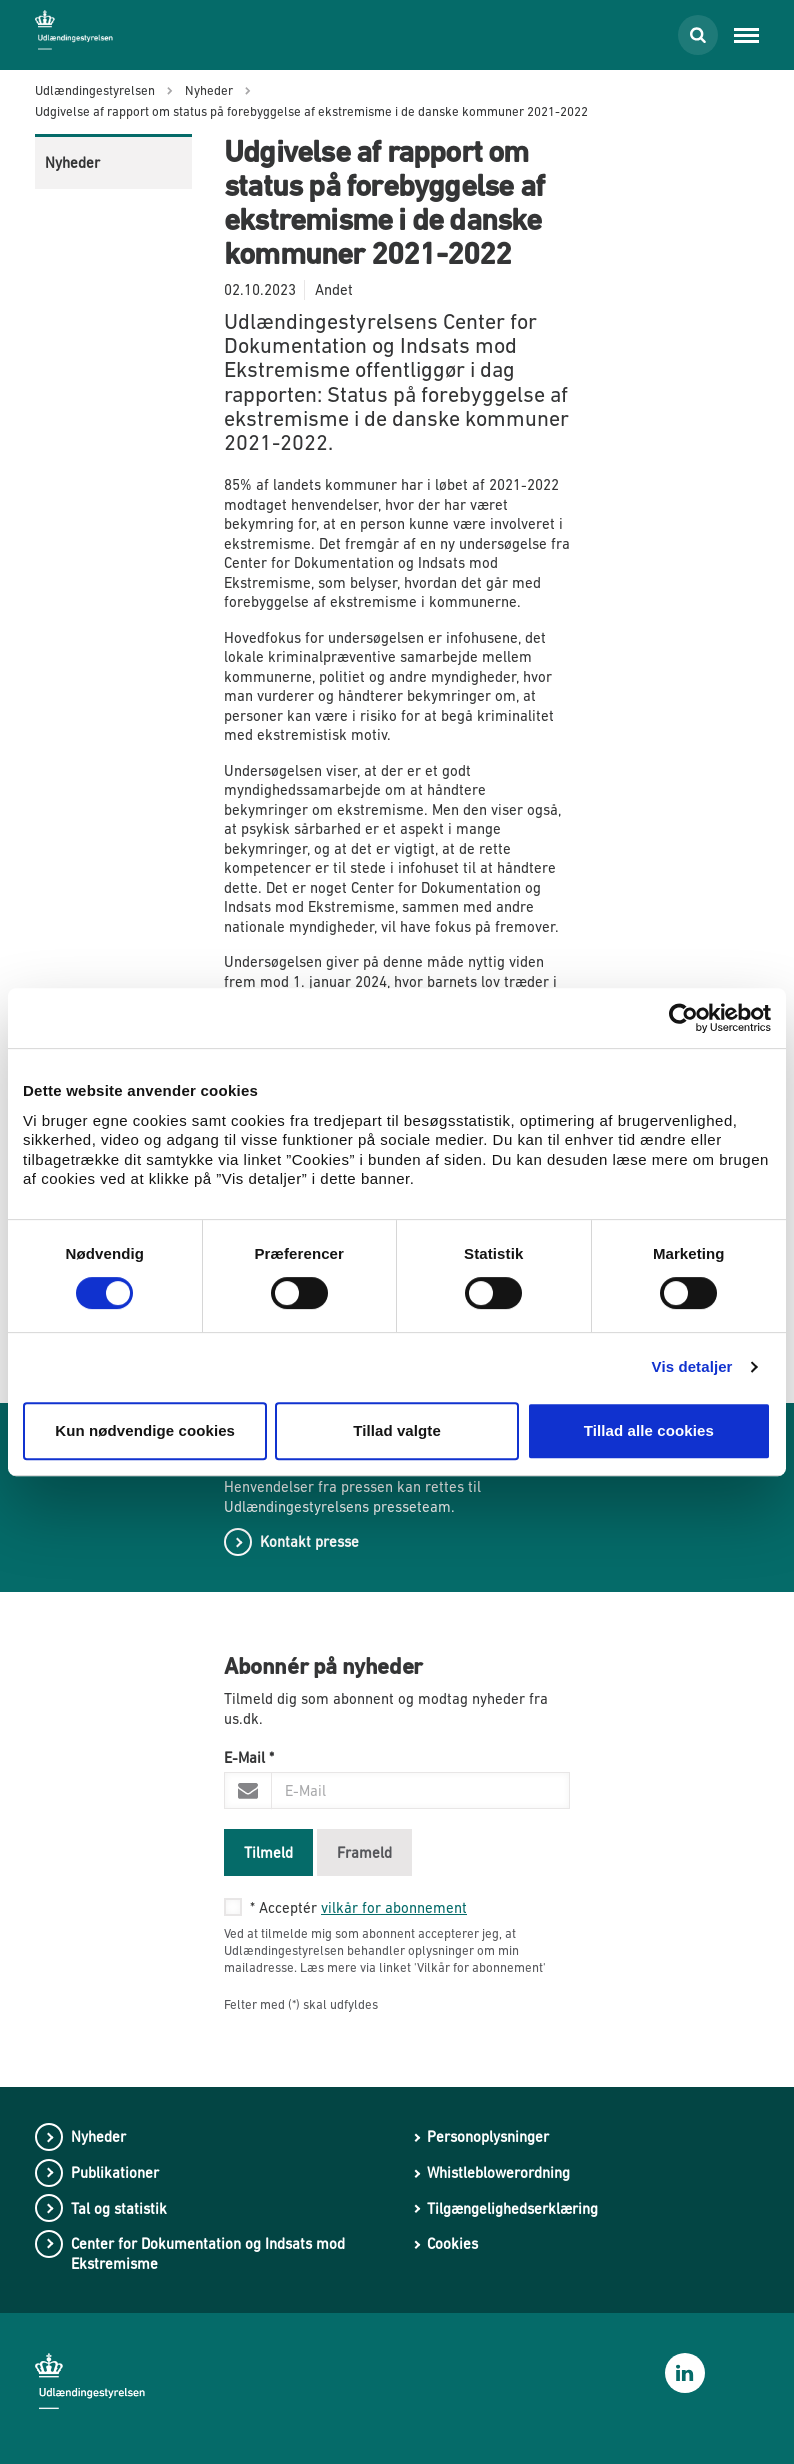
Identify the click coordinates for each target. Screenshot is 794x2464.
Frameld (364, 1852)
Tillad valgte (397, 1430)
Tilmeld (268, 1852)
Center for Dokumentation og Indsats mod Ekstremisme (208, 2253)
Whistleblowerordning (498, 2172)
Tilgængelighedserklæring (512, 2208)
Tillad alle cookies (649, 1430)
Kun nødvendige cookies (145, 1430)
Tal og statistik (119, 2208)
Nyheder (72, 162)
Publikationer (115, 2172)
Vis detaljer (692, 1366)
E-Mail (249, 1757)
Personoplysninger (488, 2136)
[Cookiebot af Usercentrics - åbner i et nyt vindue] (683, 1018)
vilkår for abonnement (394, 1907)
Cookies (452, 2243)
